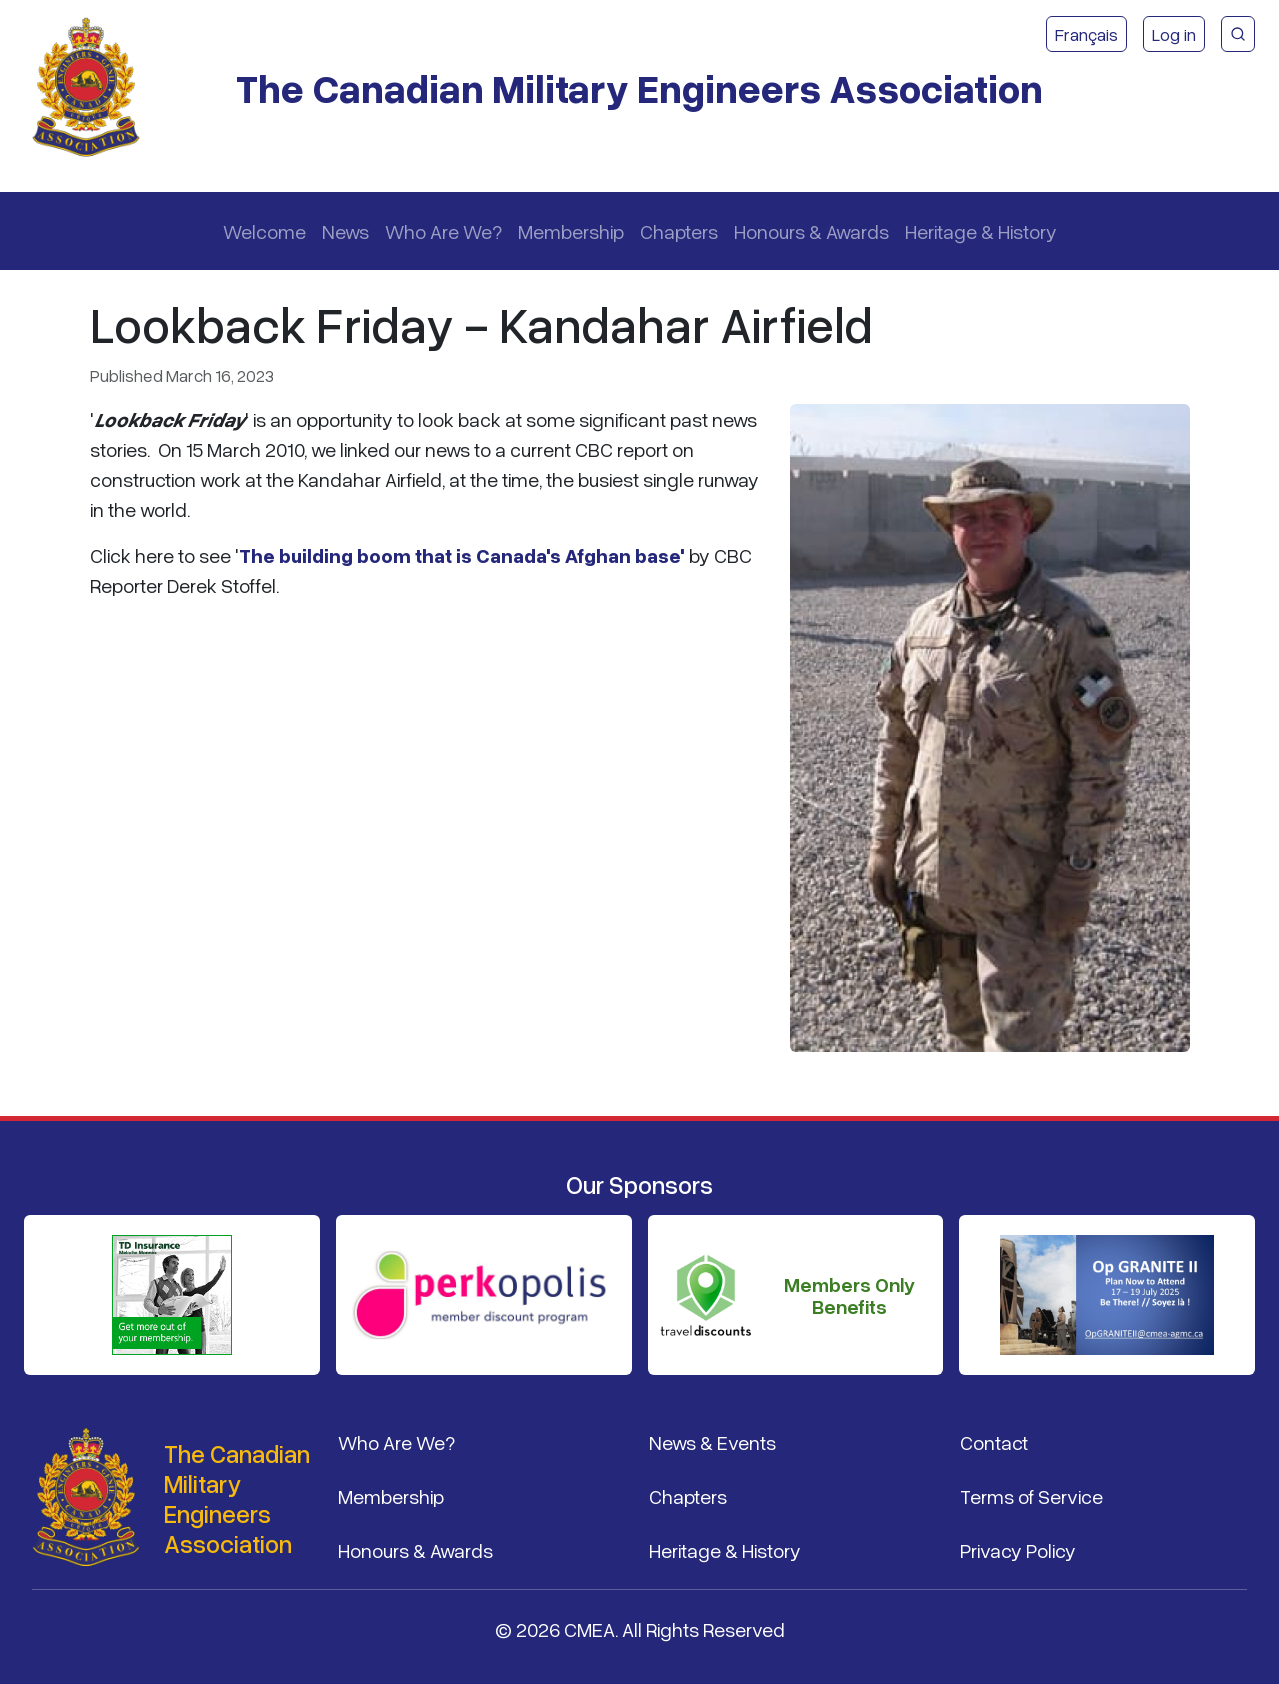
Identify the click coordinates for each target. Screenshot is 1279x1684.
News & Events (712, 1442)
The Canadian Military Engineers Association (639, 87)
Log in (1174, 34)
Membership (571, 231)
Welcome (264, 231)
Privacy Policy (1018, 1550)
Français (1086, 34)
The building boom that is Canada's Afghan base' (462, 555)
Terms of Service (1031, 1496)
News (345, 231)
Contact (994, 1442)
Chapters (679, 231)
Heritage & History (981, 231)
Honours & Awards (811, 231)
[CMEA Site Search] (1238, 34)
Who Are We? (443, 231)
